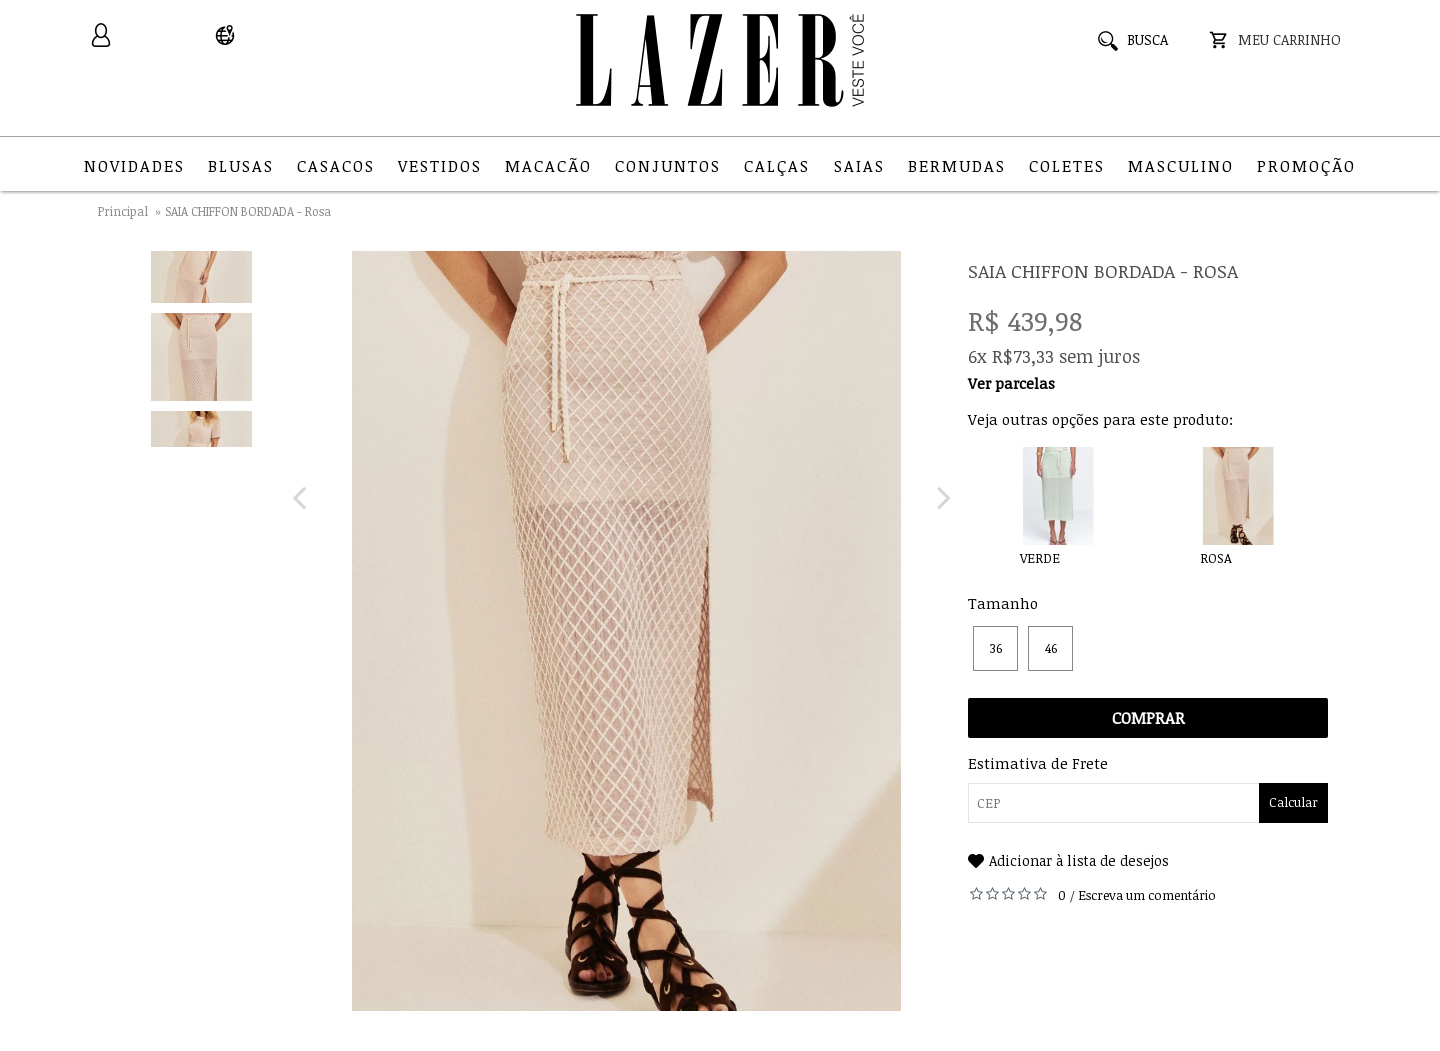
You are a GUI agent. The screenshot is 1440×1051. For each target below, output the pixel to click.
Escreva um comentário (1147, 895)
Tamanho (1003, 603)
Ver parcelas (1011, 383)
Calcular (1293, 802)
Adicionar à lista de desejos (1079, 860)
